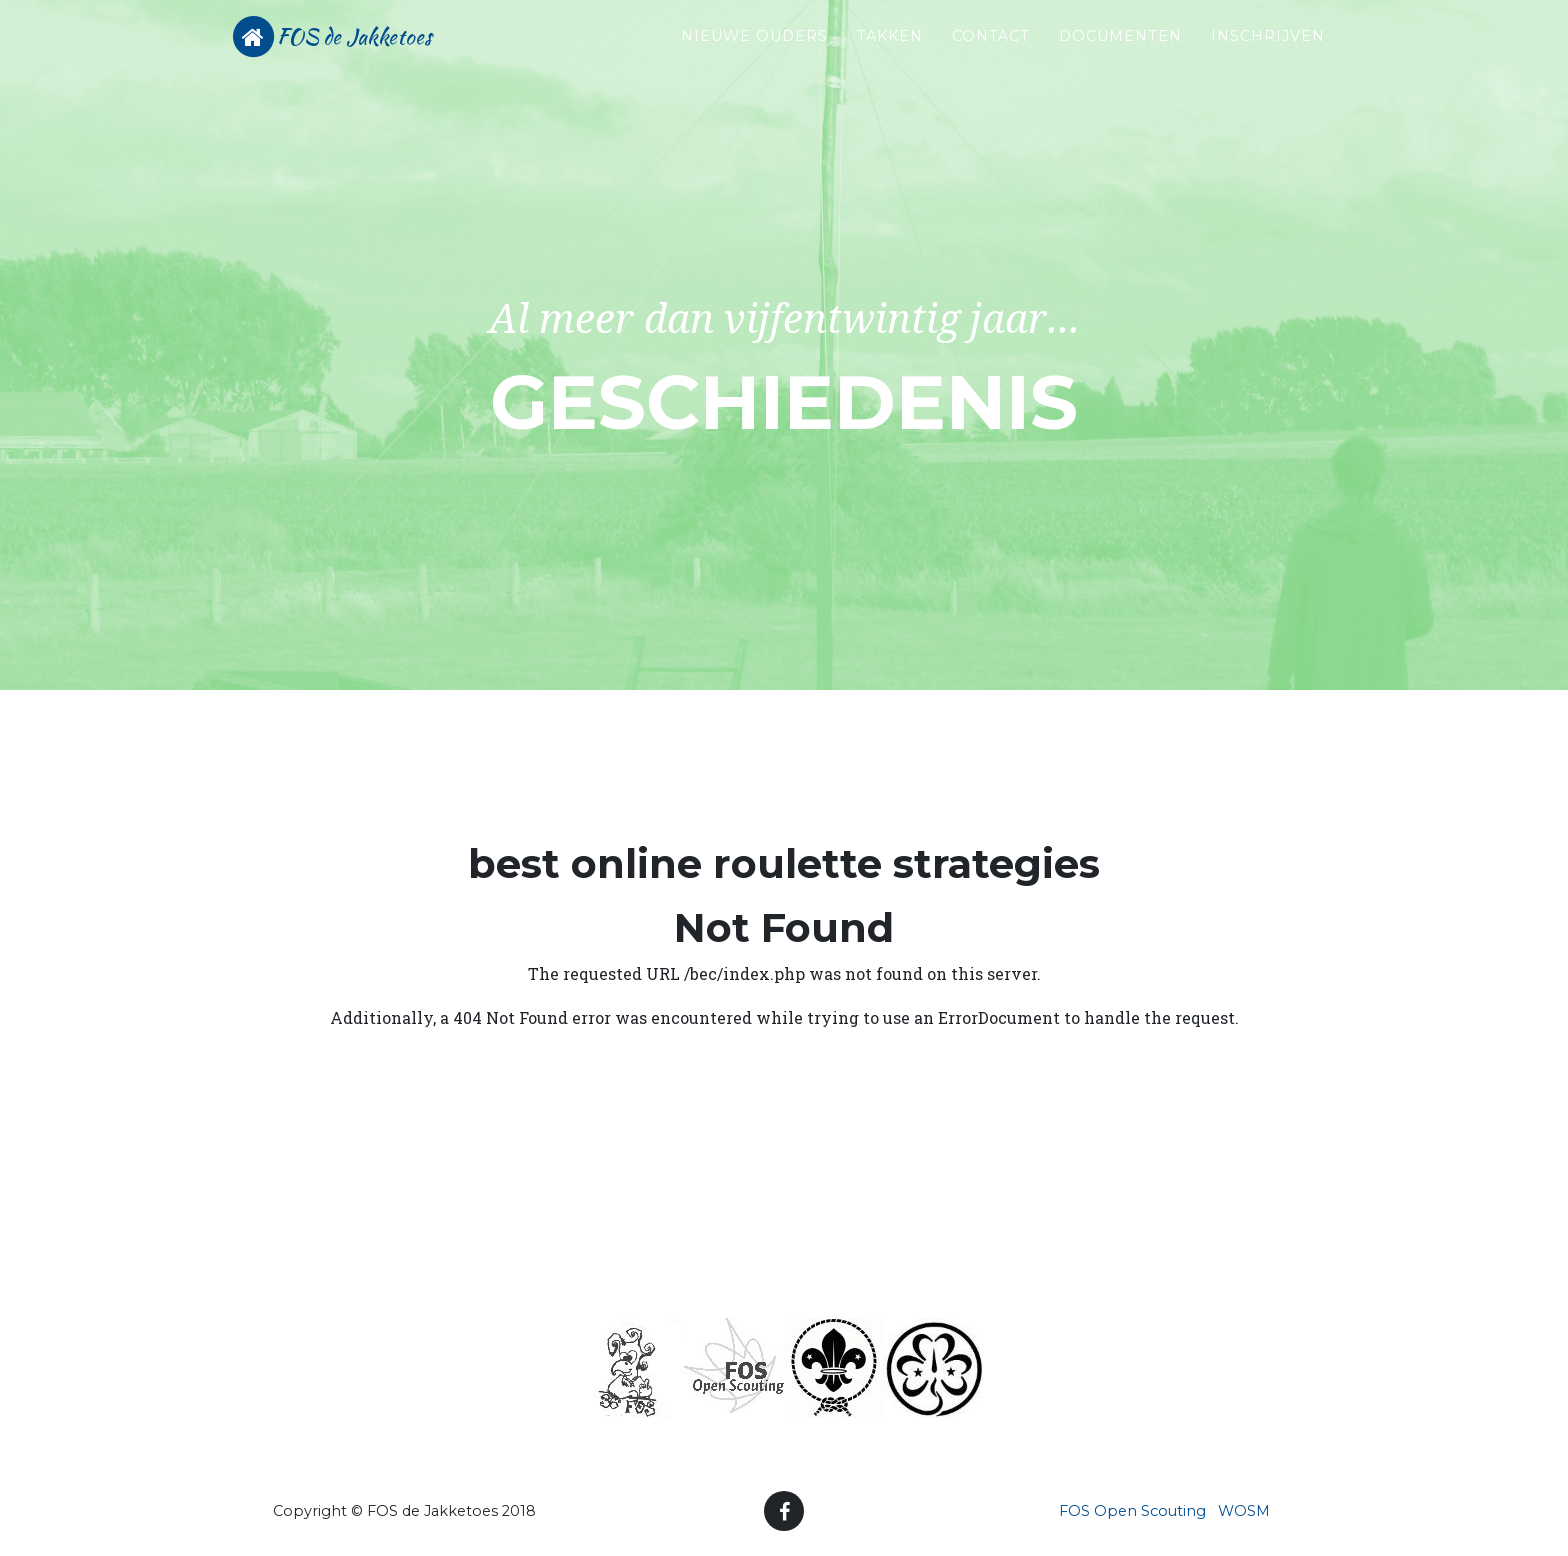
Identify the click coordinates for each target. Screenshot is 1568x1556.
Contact (991, 51)
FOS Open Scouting (1132, 1511)
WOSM (1244, 1511)
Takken (890, 51)
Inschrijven (1268, 51)
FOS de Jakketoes (378, 52)
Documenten (1120, 51)
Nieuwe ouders (754, 51)
